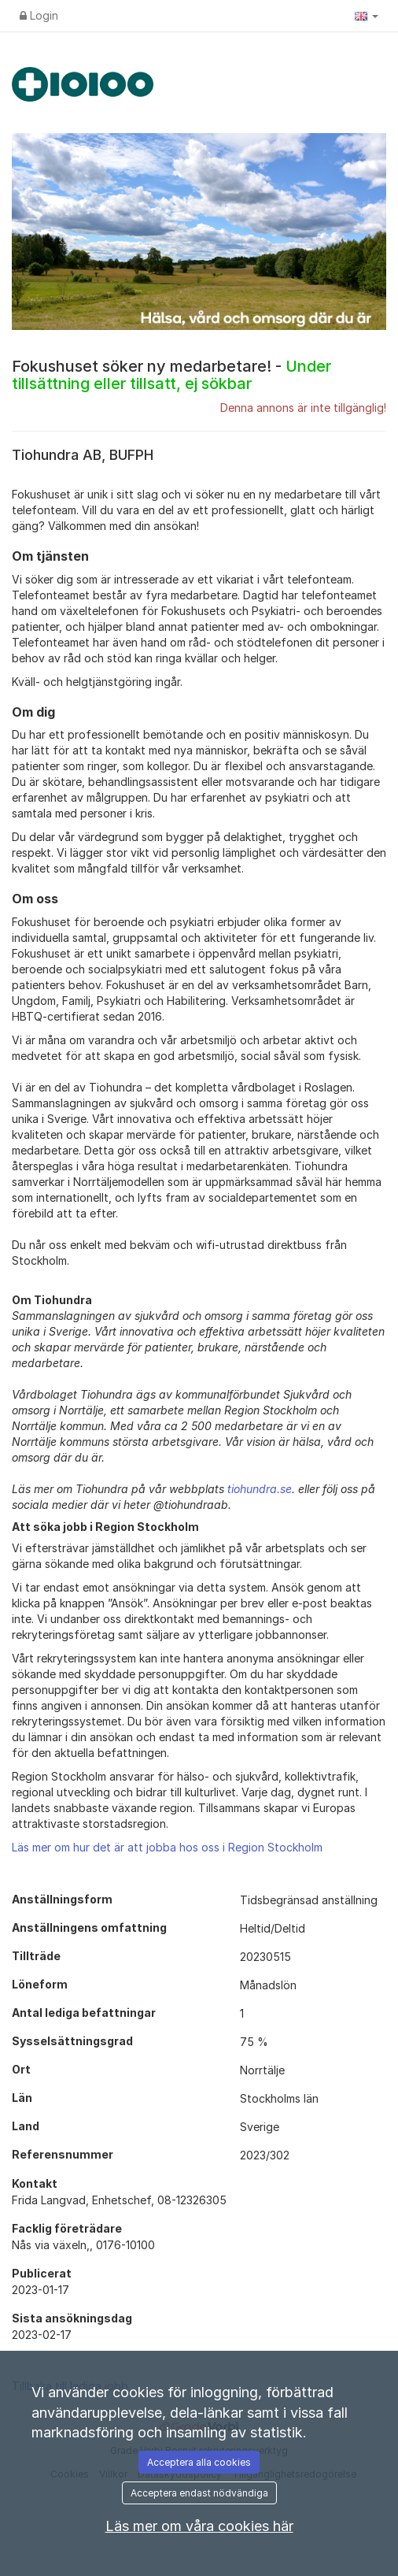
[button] (366, 16)
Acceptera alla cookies (199, 2462)
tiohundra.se (259, 1489)
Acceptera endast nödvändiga (199, 2493)
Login (39, 15)
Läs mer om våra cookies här (199, 2526)
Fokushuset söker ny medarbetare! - (171, 375)
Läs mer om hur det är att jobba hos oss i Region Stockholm (167, 1847)
